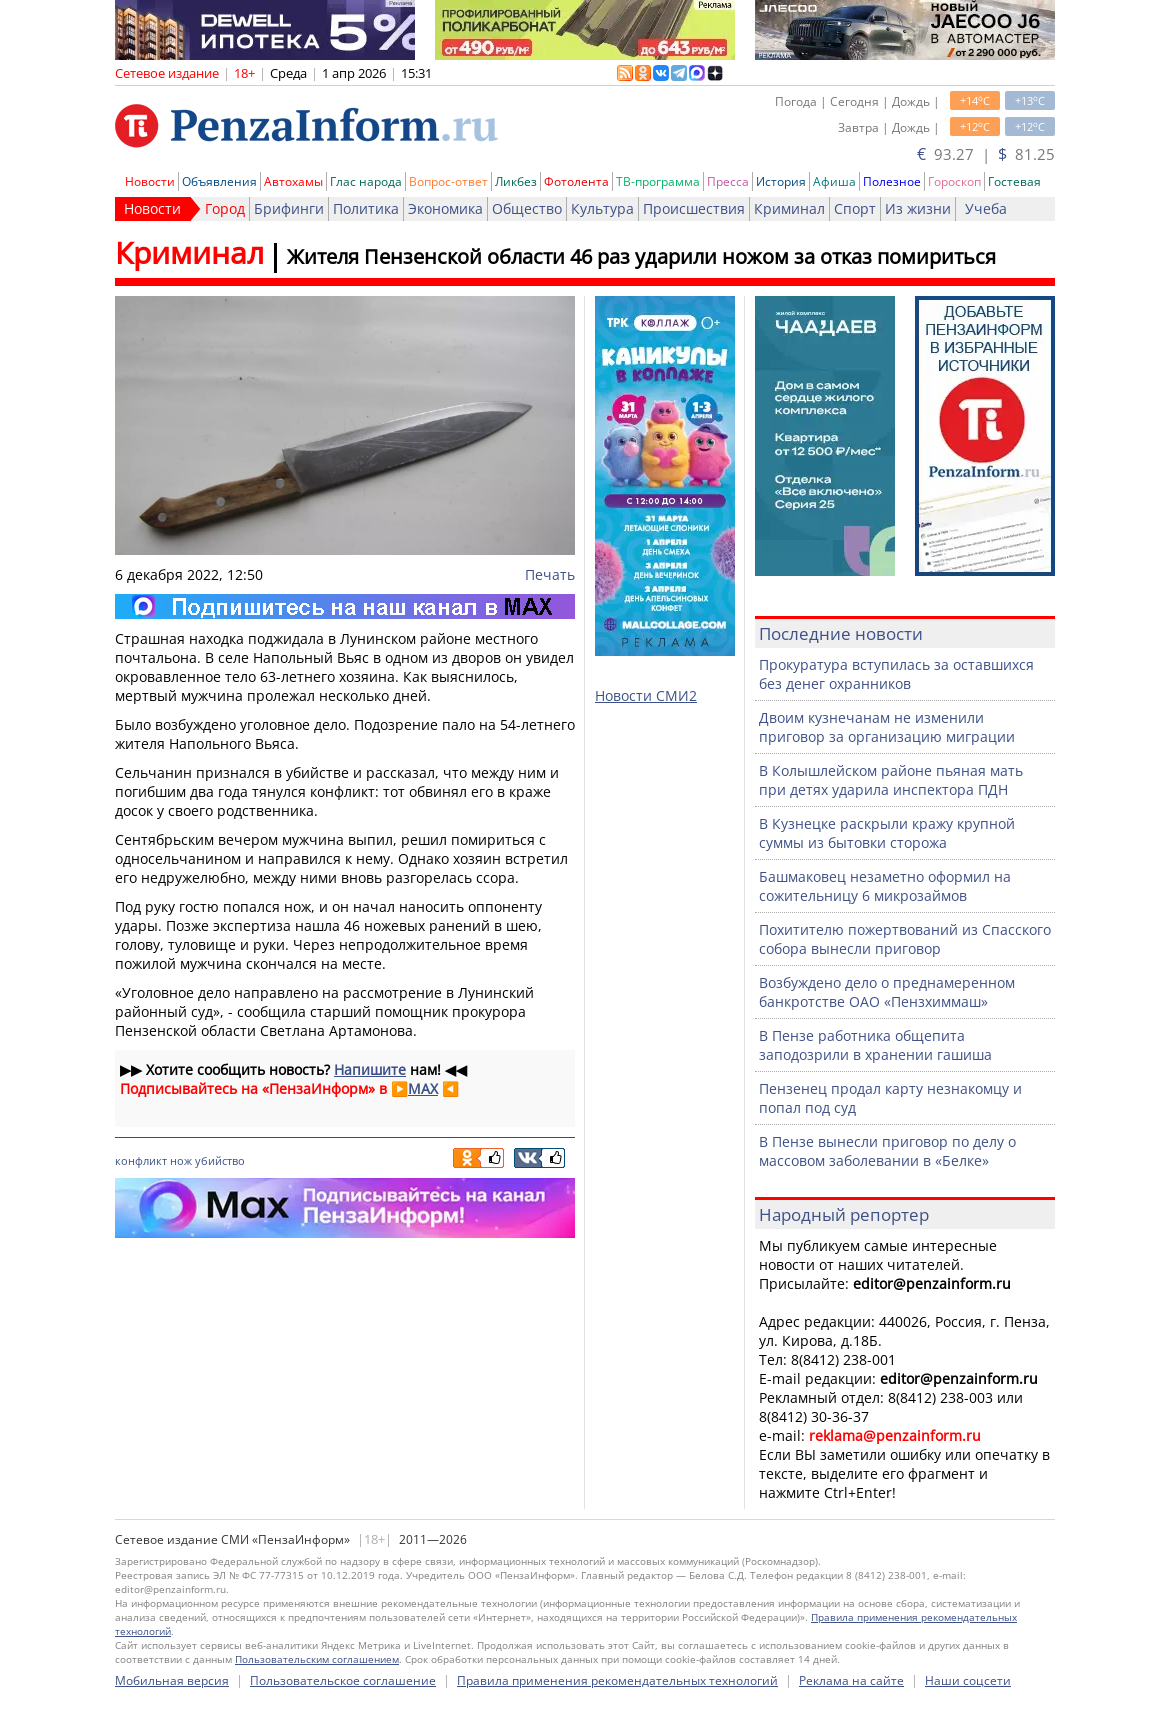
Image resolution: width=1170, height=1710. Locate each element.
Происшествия (694, 208)
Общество (527, 208)
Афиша (834, 181)
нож (181, 1160)
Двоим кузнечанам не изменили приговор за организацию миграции (887, 727)
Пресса (728, 181)
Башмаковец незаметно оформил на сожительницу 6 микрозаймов (885, 886)
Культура (602, 208)
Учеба (986, 208)
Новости (150, 181)
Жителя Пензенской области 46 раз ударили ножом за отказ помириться (641, 256)
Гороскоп (954, 181)
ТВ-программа (658, 181)
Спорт (855, 208)
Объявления (219, 181)
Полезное (892, 181)
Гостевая (1014, 181)
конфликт (141, 1160)
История (781, 181)
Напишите (370, 1069)
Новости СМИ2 (646, 695)
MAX (423, 1088)
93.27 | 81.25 (986, 154)
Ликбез (516, 181)
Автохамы (293, 181)
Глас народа (366, 181)
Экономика (445, 208)
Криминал (789, 208)
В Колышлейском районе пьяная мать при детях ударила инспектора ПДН (891, 780)
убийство (220, 1160)
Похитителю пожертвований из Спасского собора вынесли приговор (905, 939)
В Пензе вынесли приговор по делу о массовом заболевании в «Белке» (887, 1151)
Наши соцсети (968, 1680)
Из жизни (918, 208)
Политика (366, 208)
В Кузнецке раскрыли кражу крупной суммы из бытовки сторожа (887, 833)
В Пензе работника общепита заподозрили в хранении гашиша (875, 1045)
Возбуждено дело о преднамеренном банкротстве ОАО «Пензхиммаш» (887, 992)
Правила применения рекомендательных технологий (617, 1680)
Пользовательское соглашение (343, 1680)
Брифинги (289, 208)
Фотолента (576, 181)
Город (225, 208)
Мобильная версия (172, 1680)
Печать (550, 574)
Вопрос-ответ (448, 181)
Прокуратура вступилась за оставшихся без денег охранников (896, 674)
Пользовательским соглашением (317, 1659)
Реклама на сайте (851, 1680)
